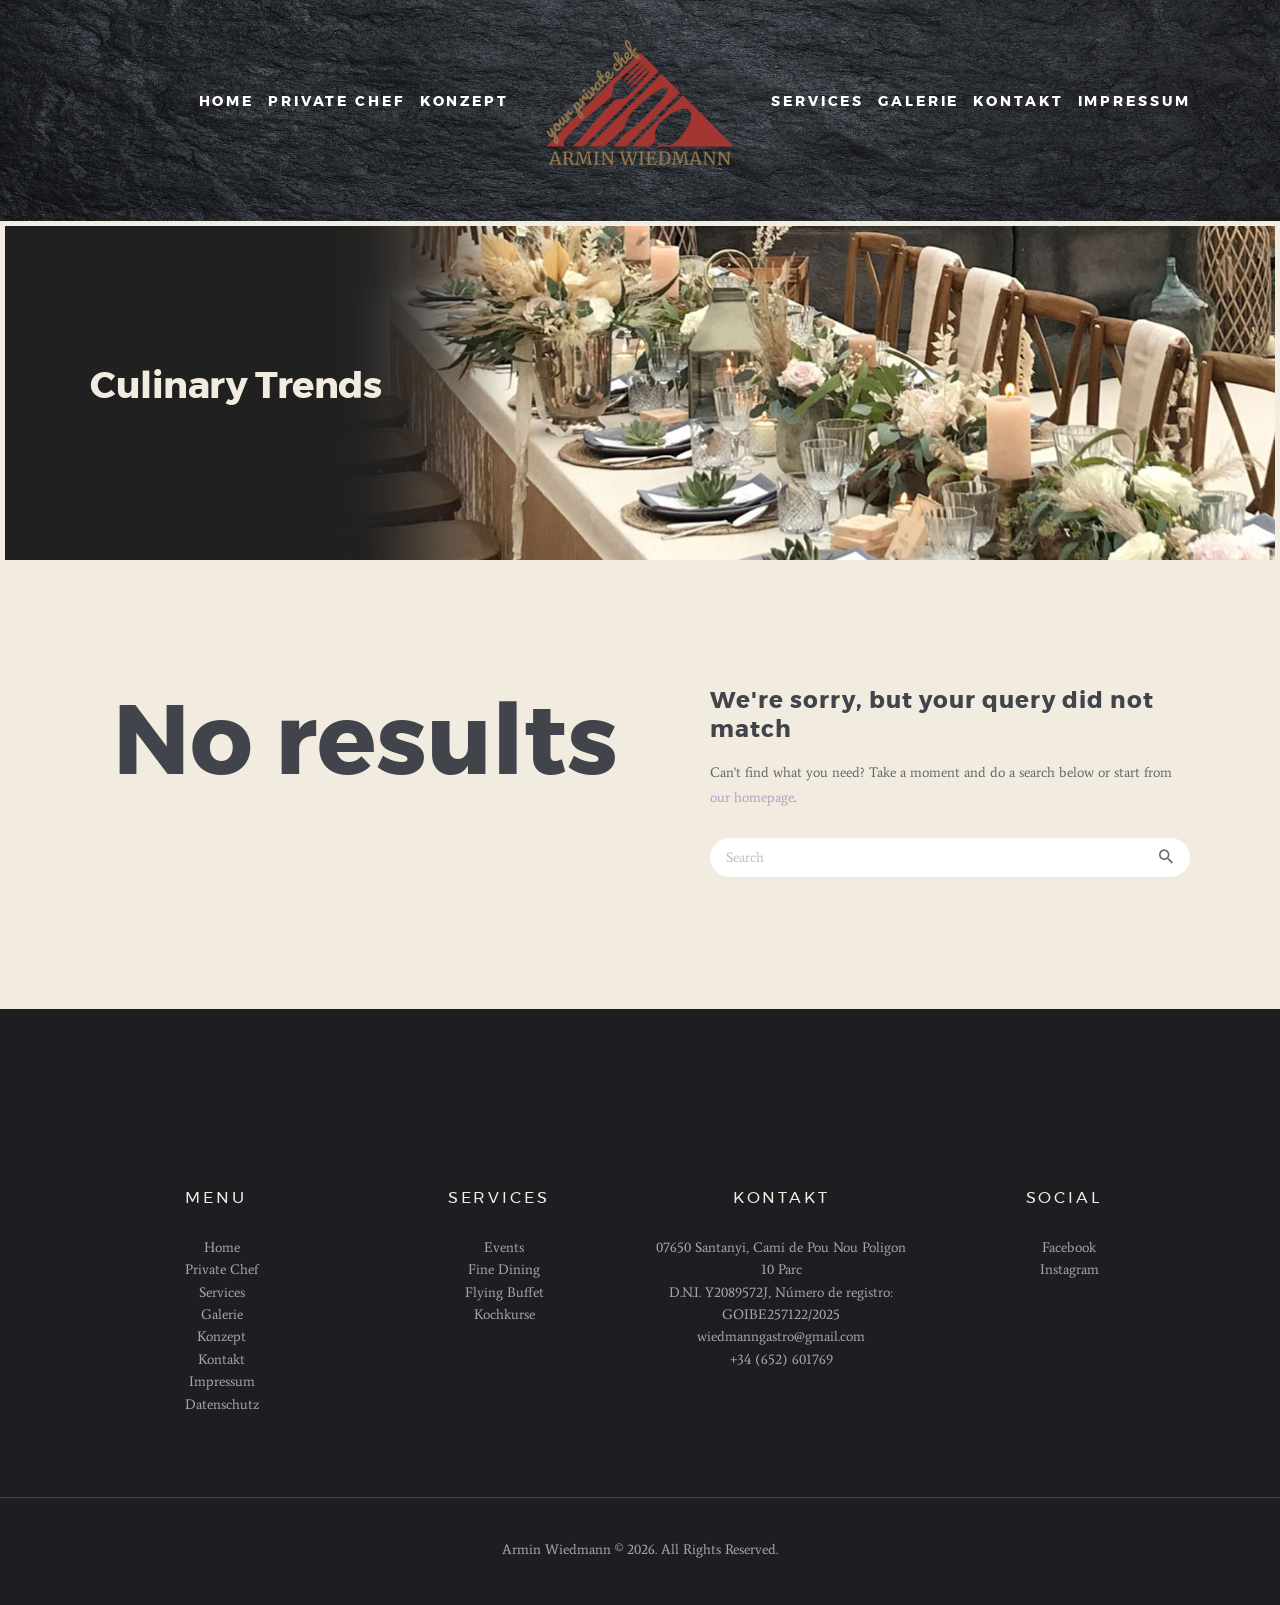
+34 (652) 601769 (781, 1359)
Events (504, 1247)
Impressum (222, 1381)
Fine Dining (504, 1269)
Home (222, 1247)
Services (222, 1292)
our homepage (752, 797)
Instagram (1069, 1269)
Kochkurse (504, 1314)
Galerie (222, 1314)
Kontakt (221, 1359)
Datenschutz (222, 1404)
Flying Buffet (504, 1292)
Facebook (1069, 1247)
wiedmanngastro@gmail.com (781, 1336)
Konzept (221, 1336)
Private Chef (221, 1269)
